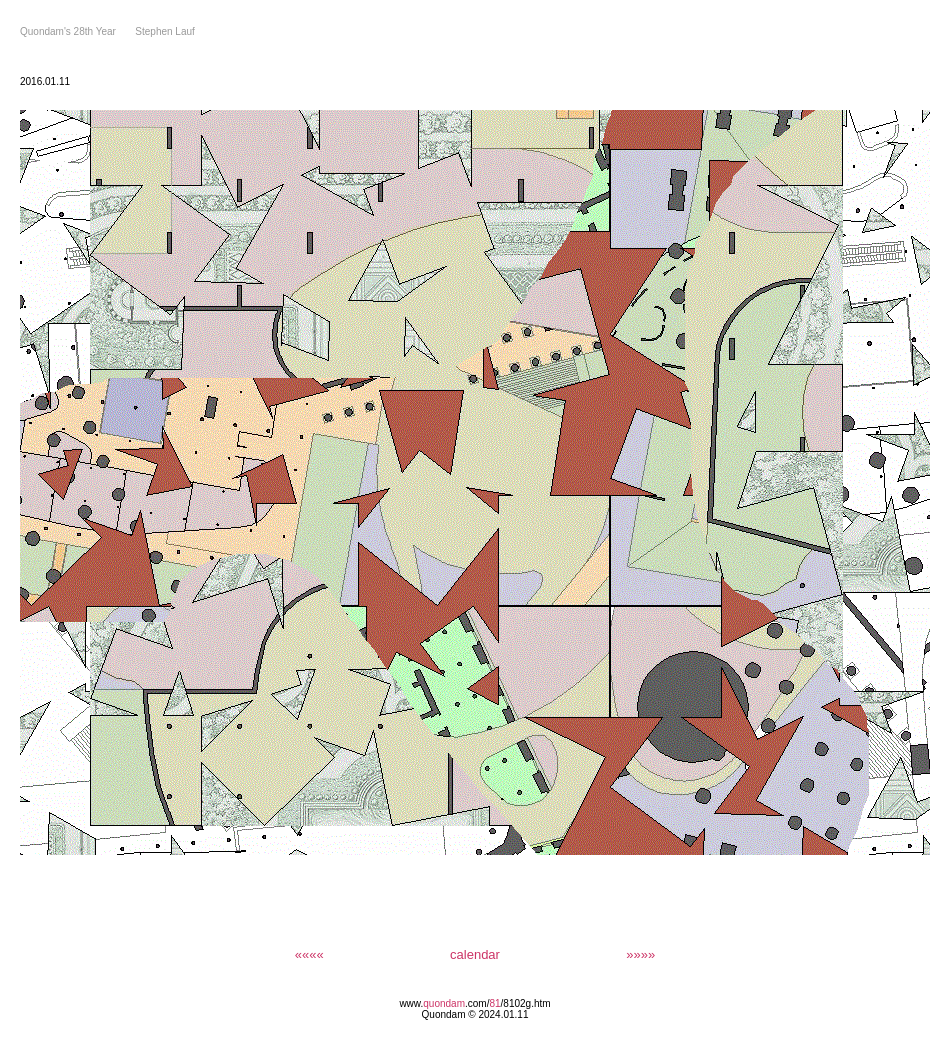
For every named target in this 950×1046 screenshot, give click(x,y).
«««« (309, 954)
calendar (475, 954)
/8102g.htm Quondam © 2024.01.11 (486, 1009)
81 (494, 1003)
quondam (444, 1003)
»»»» (640, 954)
